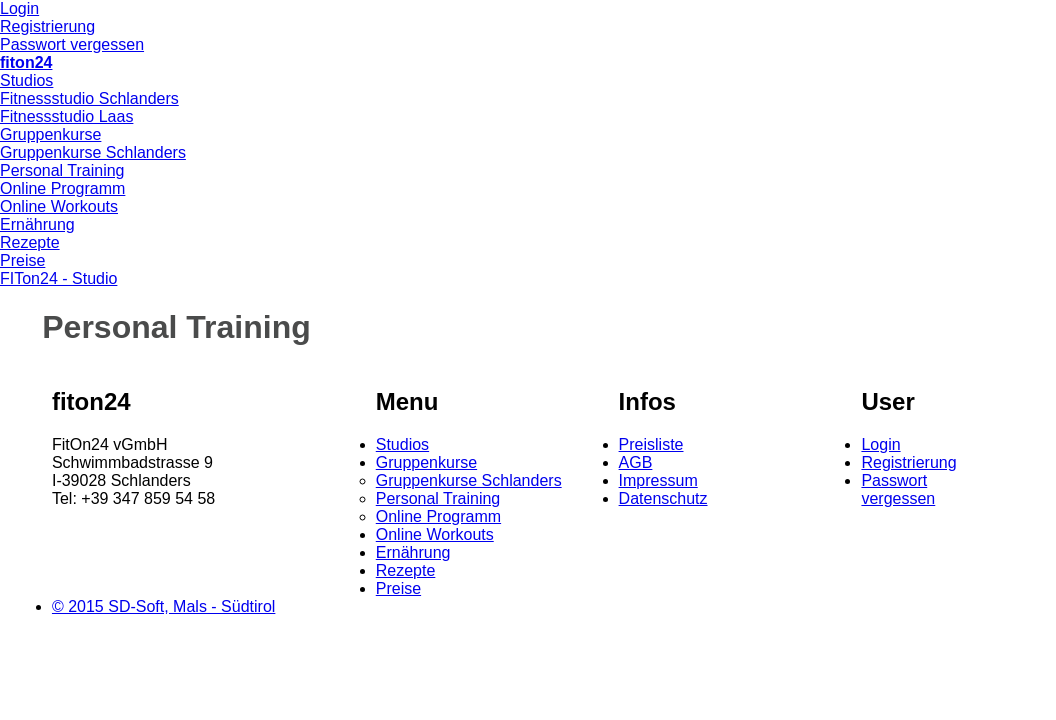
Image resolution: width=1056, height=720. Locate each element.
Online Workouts (59, 206)
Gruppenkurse (50, 134)
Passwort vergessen (72, 44)
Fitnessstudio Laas (66, 116)
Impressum (658, 480)
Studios (26, 80)
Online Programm (62, 188)
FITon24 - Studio (58, 278)
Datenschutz (663, 498)
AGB (636, 462)
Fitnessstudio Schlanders (89, 98)
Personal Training (62, 170)
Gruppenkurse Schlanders (93, 152)
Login (19, 8)
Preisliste (651, 444)
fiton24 (26, 62)
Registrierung (47, 26)
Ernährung (37, 224)
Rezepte (30, 242)
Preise (22, 260)
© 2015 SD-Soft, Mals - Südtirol (163, 606)
